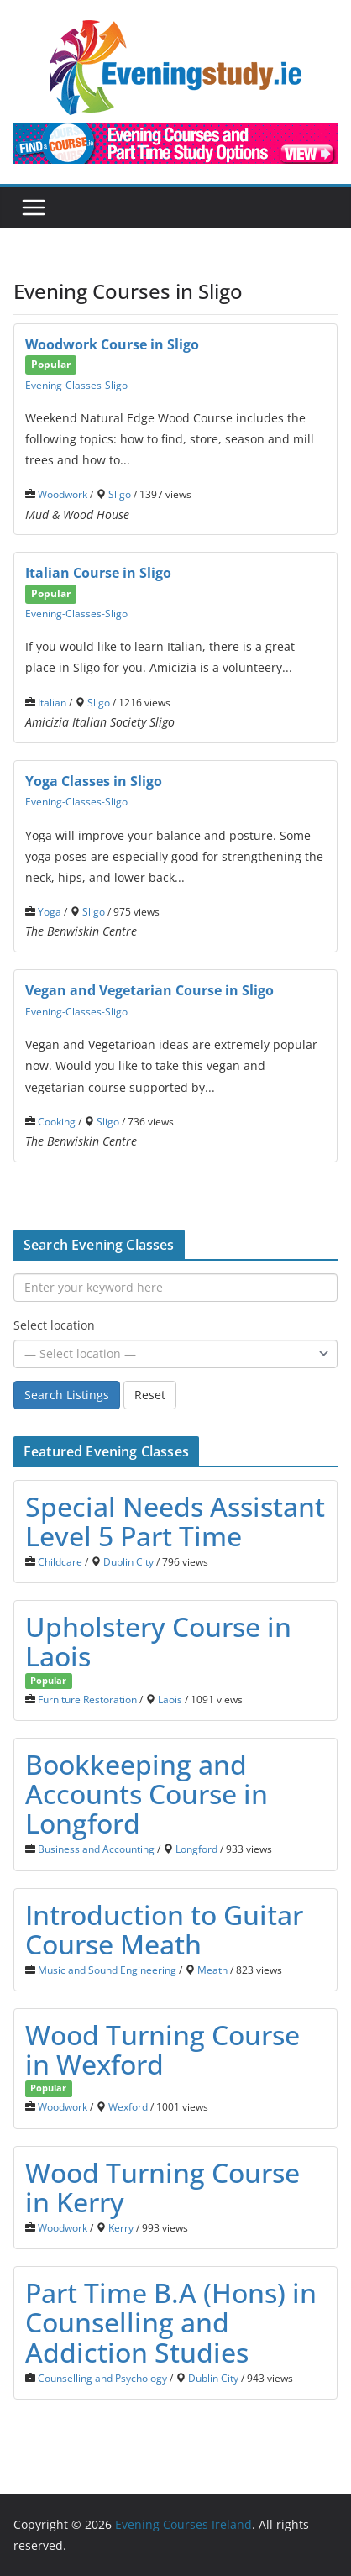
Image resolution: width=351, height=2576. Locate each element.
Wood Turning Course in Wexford (162, 2049)
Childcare (60, 1561)
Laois (170, 1699)
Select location (54, 1325)
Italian (52, 702)
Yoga (49, 911)
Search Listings (66, 1395)
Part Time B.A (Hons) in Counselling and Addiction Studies (171, 2321)
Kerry (121, 2227)
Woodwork (62, 494)
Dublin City (128, 1561)
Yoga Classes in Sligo (93, 781)
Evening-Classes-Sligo (76, 384)
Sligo (119, 494)
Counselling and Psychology (102, 2378)
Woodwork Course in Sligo (112, 344)
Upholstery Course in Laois (158, 1641)
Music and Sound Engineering (107, 1969)
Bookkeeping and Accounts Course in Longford (146, 1793)
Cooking (57, 1121)
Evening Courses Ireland (183, 2524)
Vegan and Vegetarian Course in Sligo (149, 990)
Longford (196, 1848)
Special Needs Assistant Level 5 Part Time (175, 1521)
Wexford (128, 2106)
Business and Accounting (96, 1848)
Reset (149, 1395)
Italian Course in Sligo (98, 573)
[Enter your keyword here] (175, 1287)
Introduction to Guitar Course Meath (164, 1929)
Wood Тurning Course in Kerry (162, 2187)
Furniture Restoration (87, 1699)
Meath (212, 1969)
